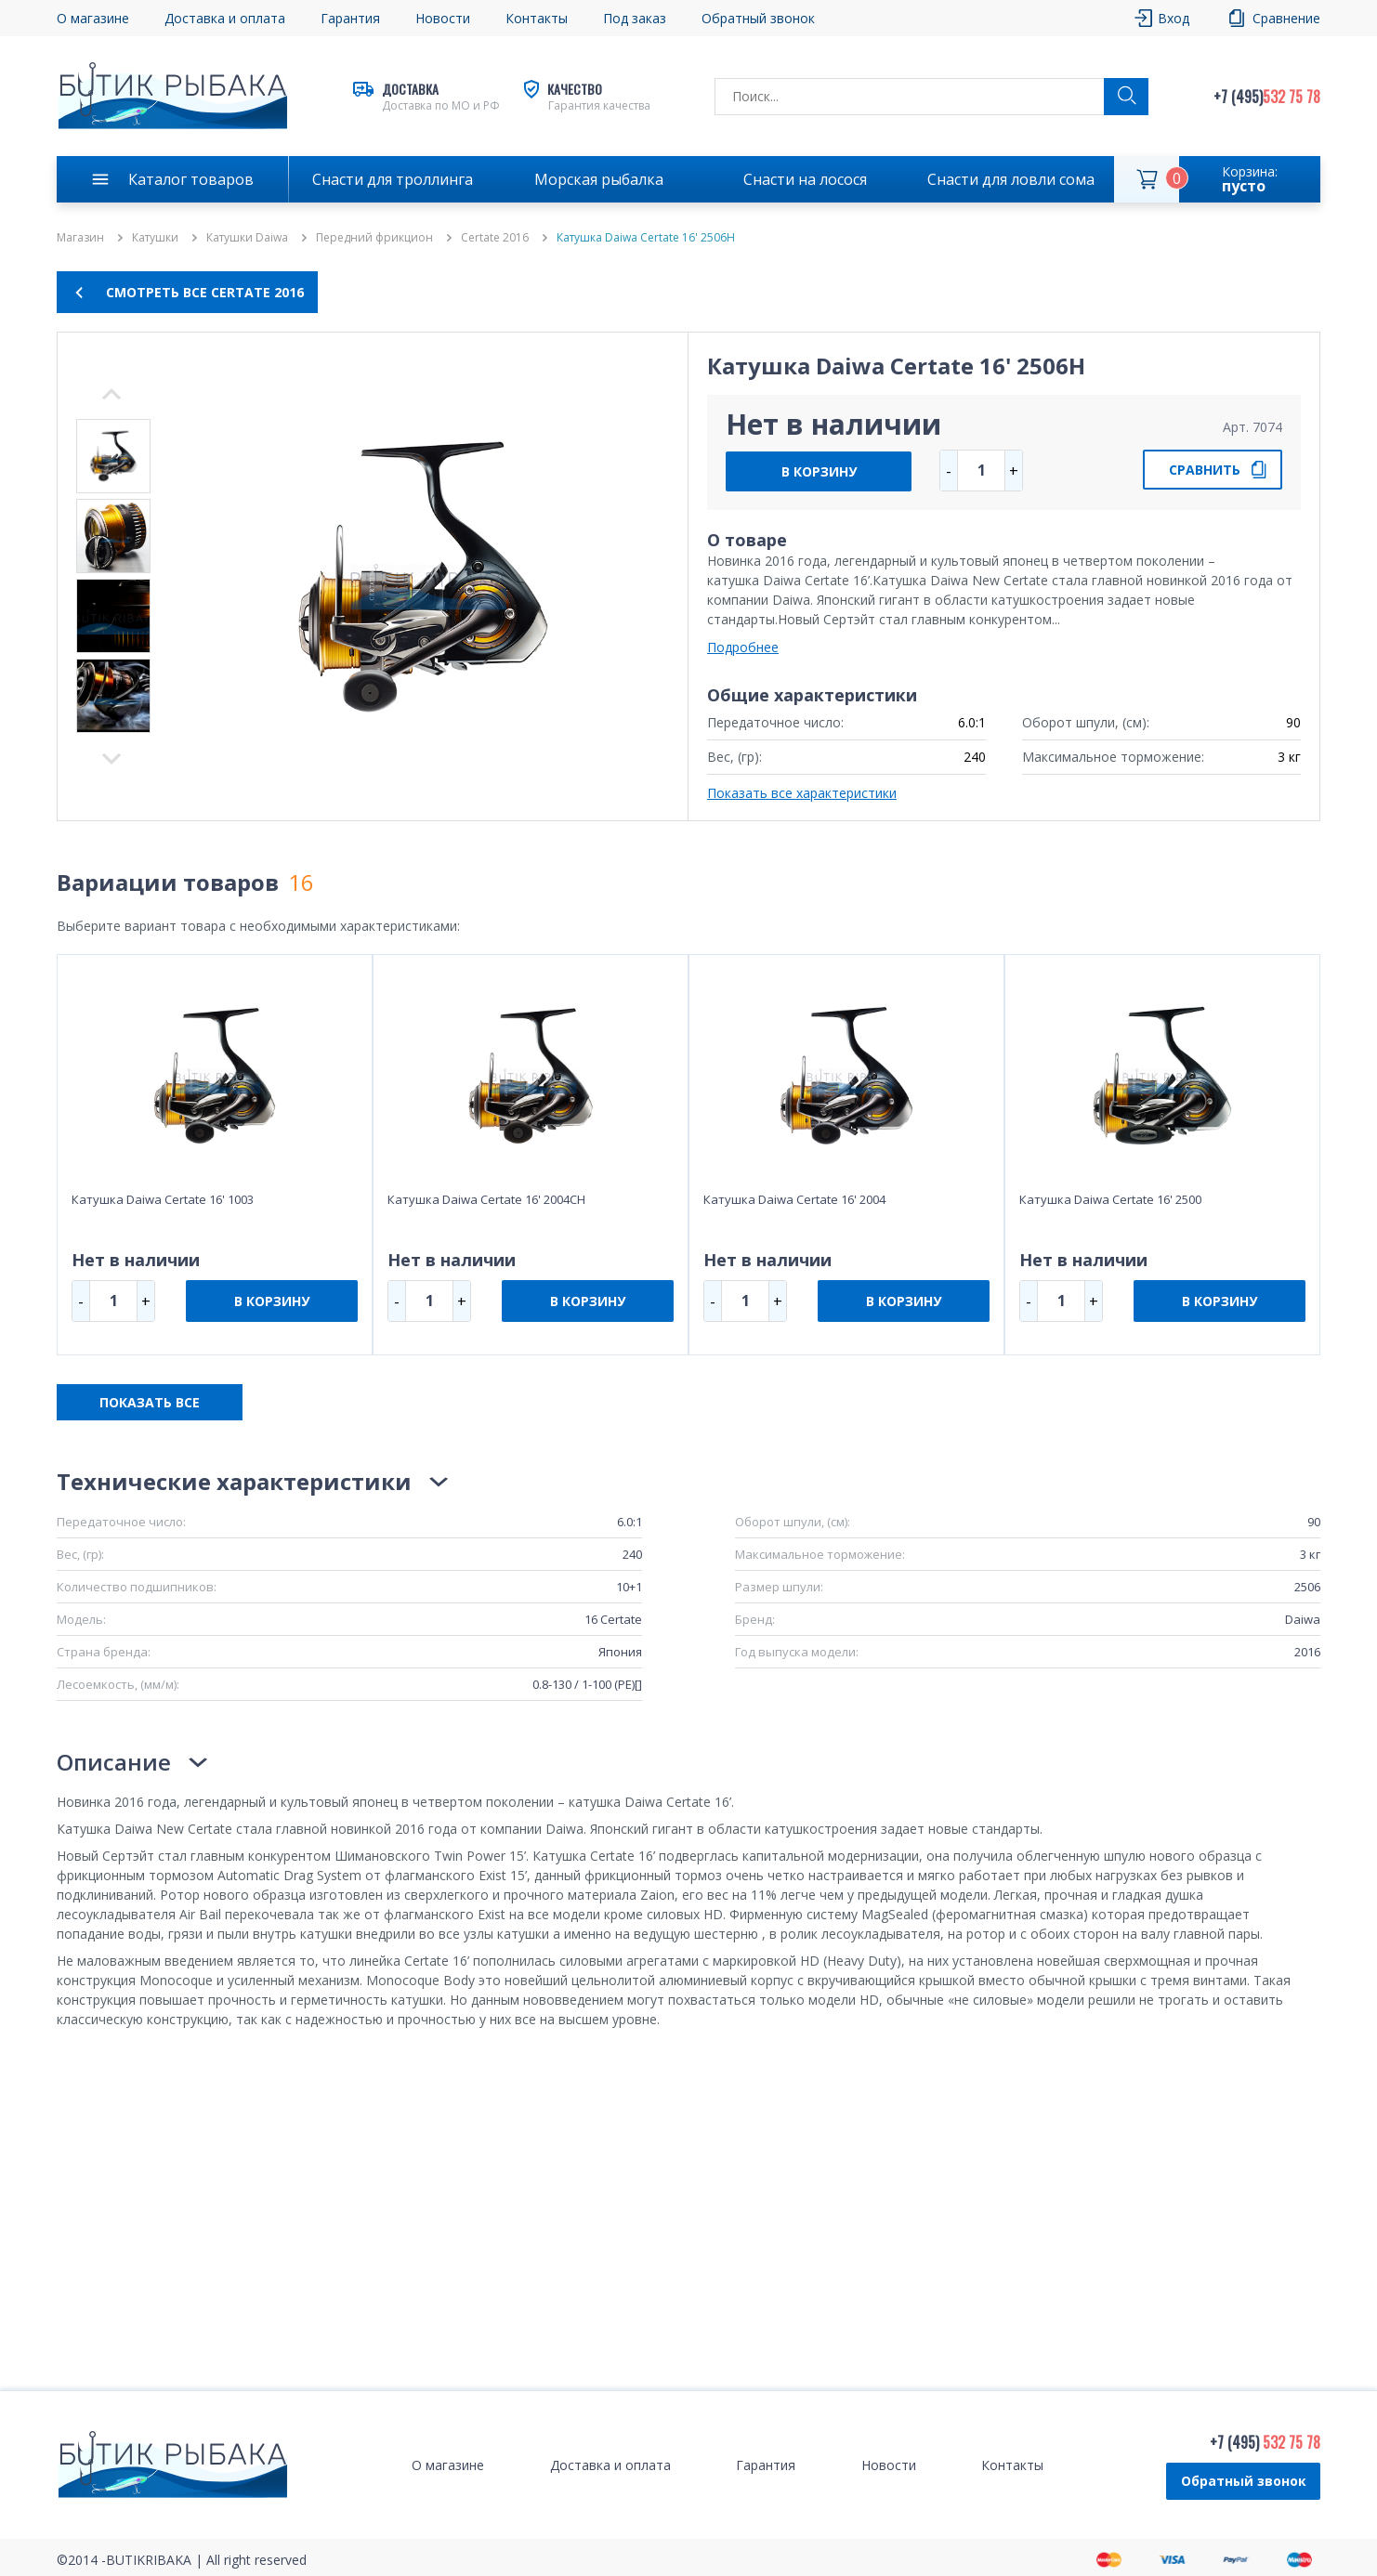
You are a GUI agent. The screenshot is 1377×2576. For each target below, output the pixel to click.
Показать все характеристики (802, 793)
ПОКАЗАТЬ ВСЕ (149, 1402)
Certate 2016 (495, 237)
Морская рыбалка (598, 179)
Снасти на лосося (805, 179)
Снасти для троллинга (392, 179)
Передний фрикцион (374, 237)
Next (111, 393)
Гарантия (350, 18)
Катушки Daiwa (247, 237)
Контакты (536, 18)
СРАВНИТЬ (1204, 469)
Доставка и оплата (224, 18)
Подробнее (743, 647)
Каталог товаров (191, 179)
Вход (1173, 18)
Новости (442, 18)
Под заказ (634, 18)
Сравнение (1286, 18)
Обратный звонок (758, 18)
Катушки (155, 237)
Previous (111, 759)
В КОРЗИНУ (819, 471)
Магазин (80, 237)
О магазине (93, 18)
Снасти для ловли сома (1011, 179)
